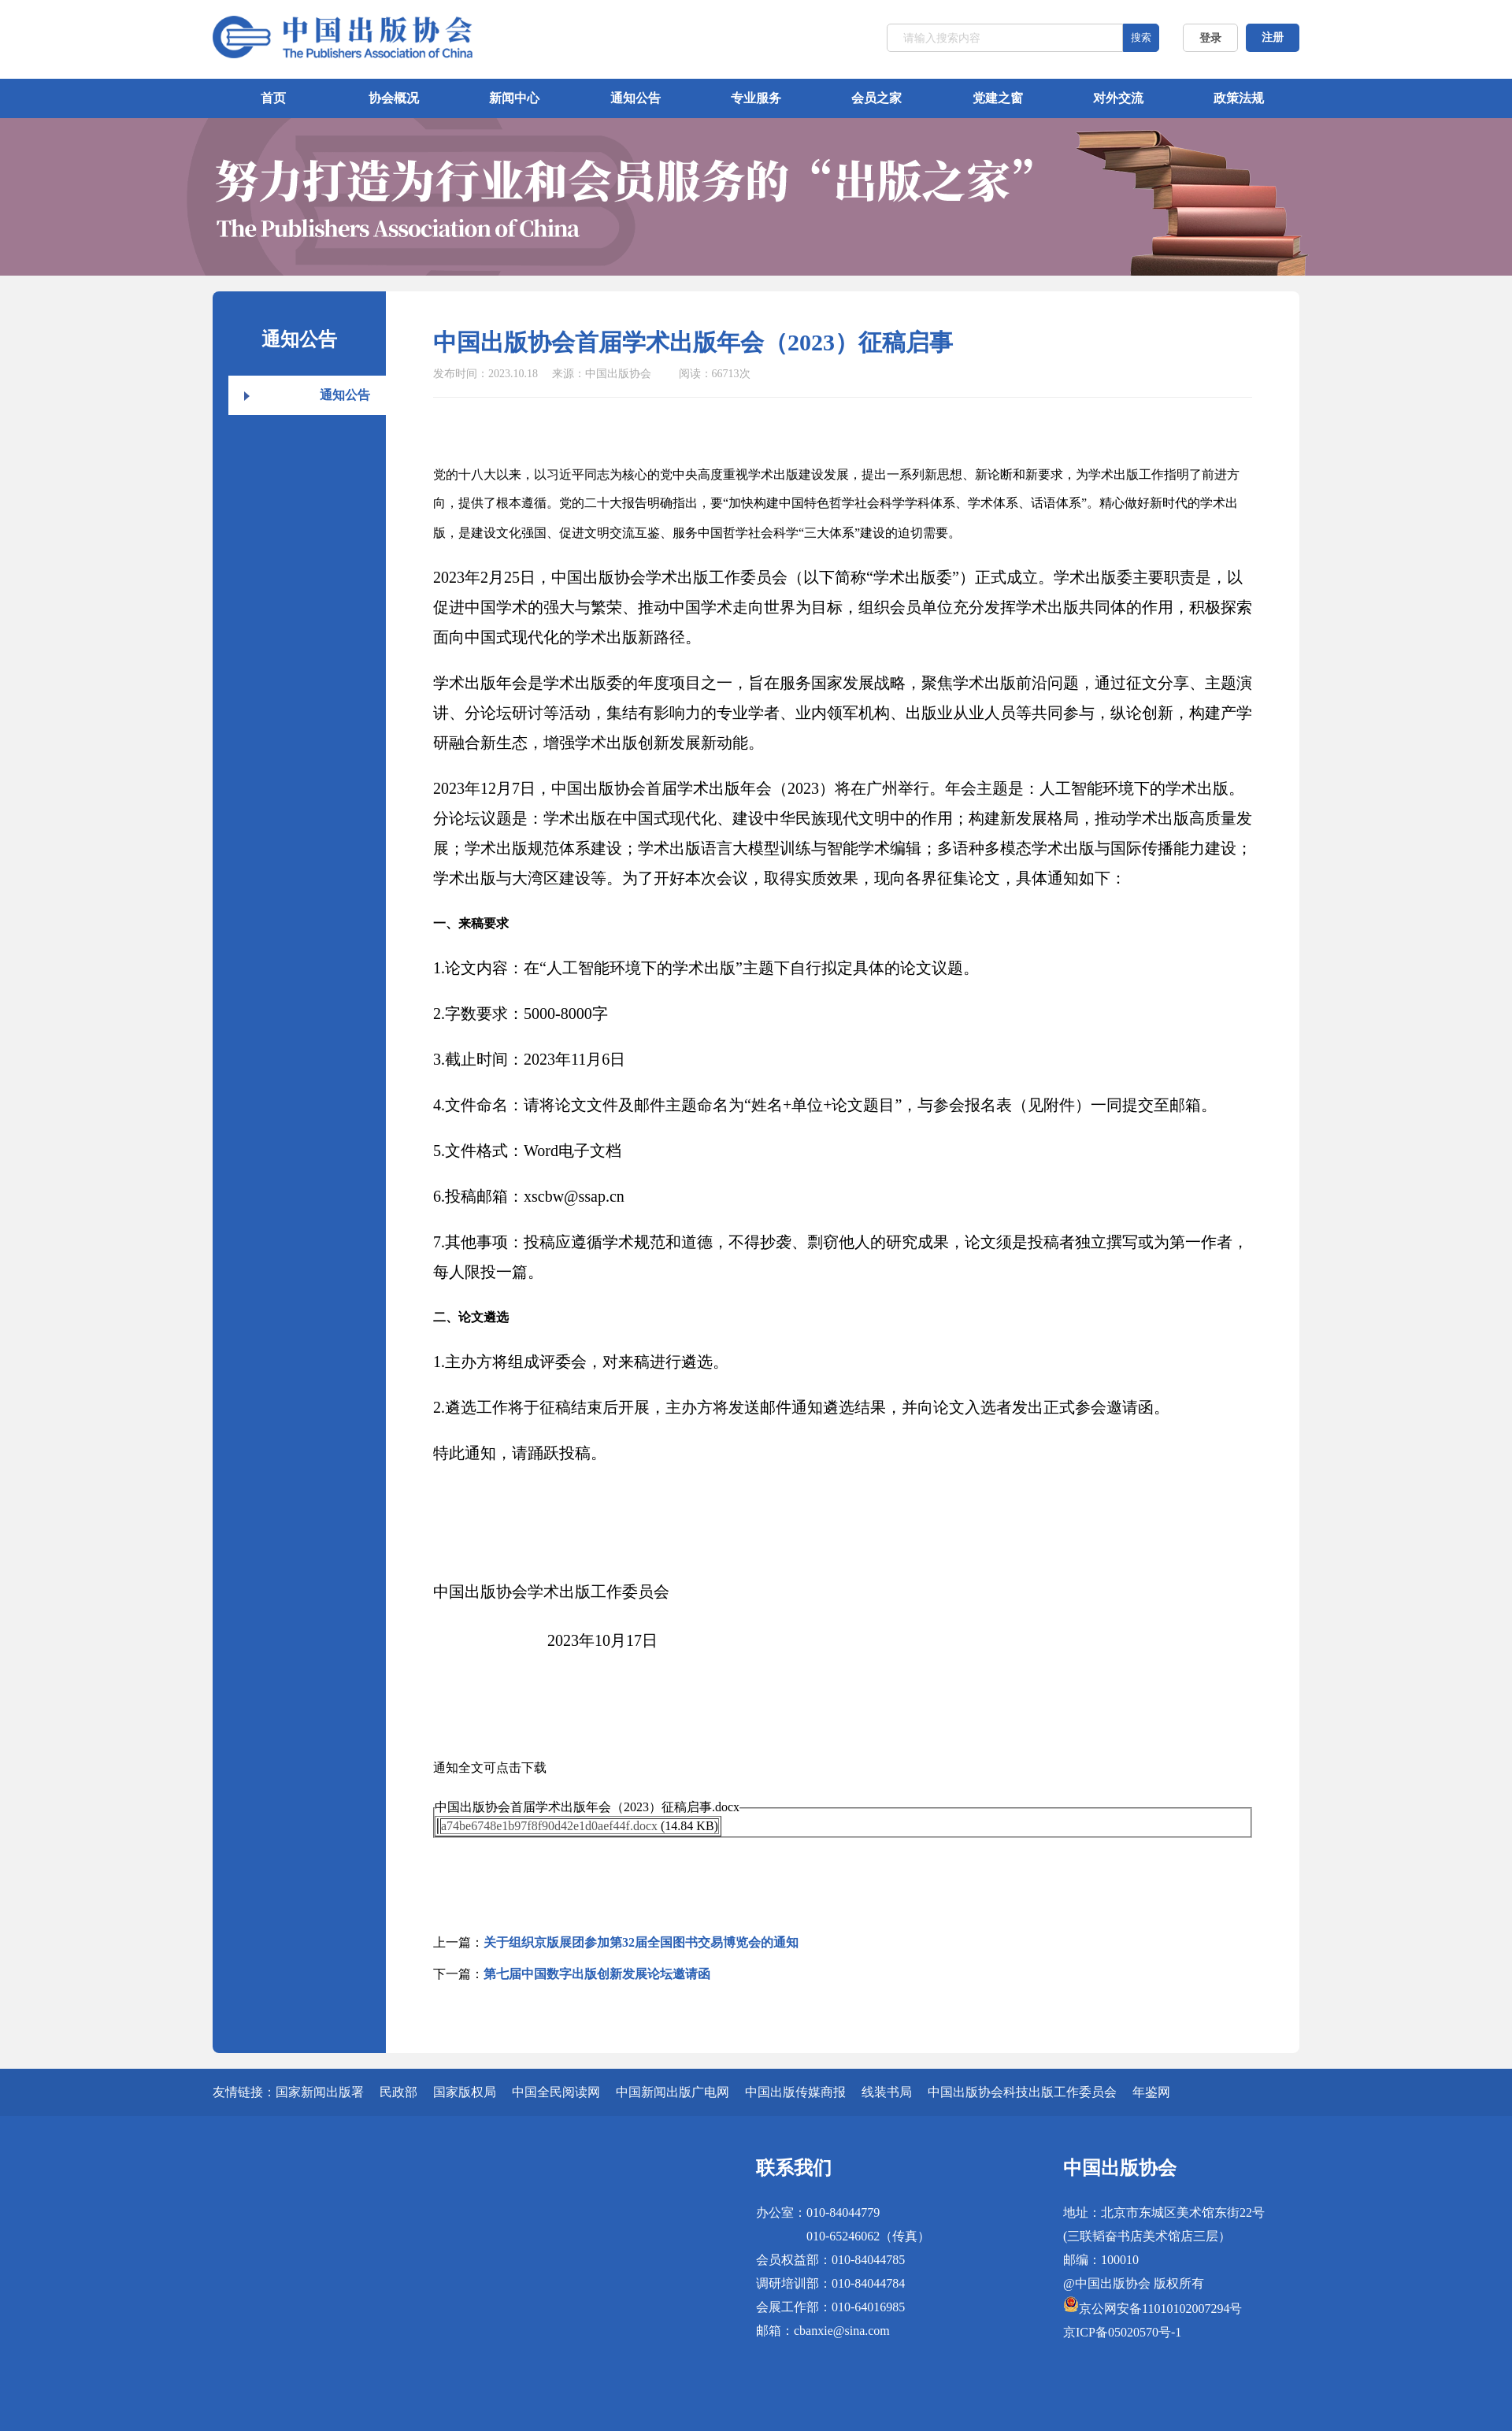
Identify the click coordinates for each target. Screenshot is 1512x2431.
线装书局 (887, 2092)
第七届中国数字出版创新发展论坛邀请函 (597, 1974)
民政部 (398, 2092)
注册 (1273, 37)
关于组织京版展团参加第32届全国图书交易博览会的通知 (641, 1942)
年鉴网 (1151, 2092)
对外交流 (1118, 98)
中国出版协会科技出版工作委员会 (1022, 2092)
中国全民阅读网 (556, 2092)
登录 (1210, 38)
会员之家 (876, 98)
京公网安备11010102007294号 (1160, 2308)
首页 (273, 98)
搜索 (1141, 37)
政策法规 (1239, 98)
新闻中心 (514, 98)
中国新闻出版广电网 (672, 2092)
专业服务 (756, 98)
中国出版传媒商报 (795, 2092)
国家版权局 (464, 2092)
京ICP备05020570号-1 (1122, 2332)
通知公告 (635, 98)
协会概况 (394, 98)
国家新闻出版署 (320, 2092)
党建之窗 (998, 98)
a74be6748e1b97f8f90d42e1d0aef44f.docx (549, 1826)
